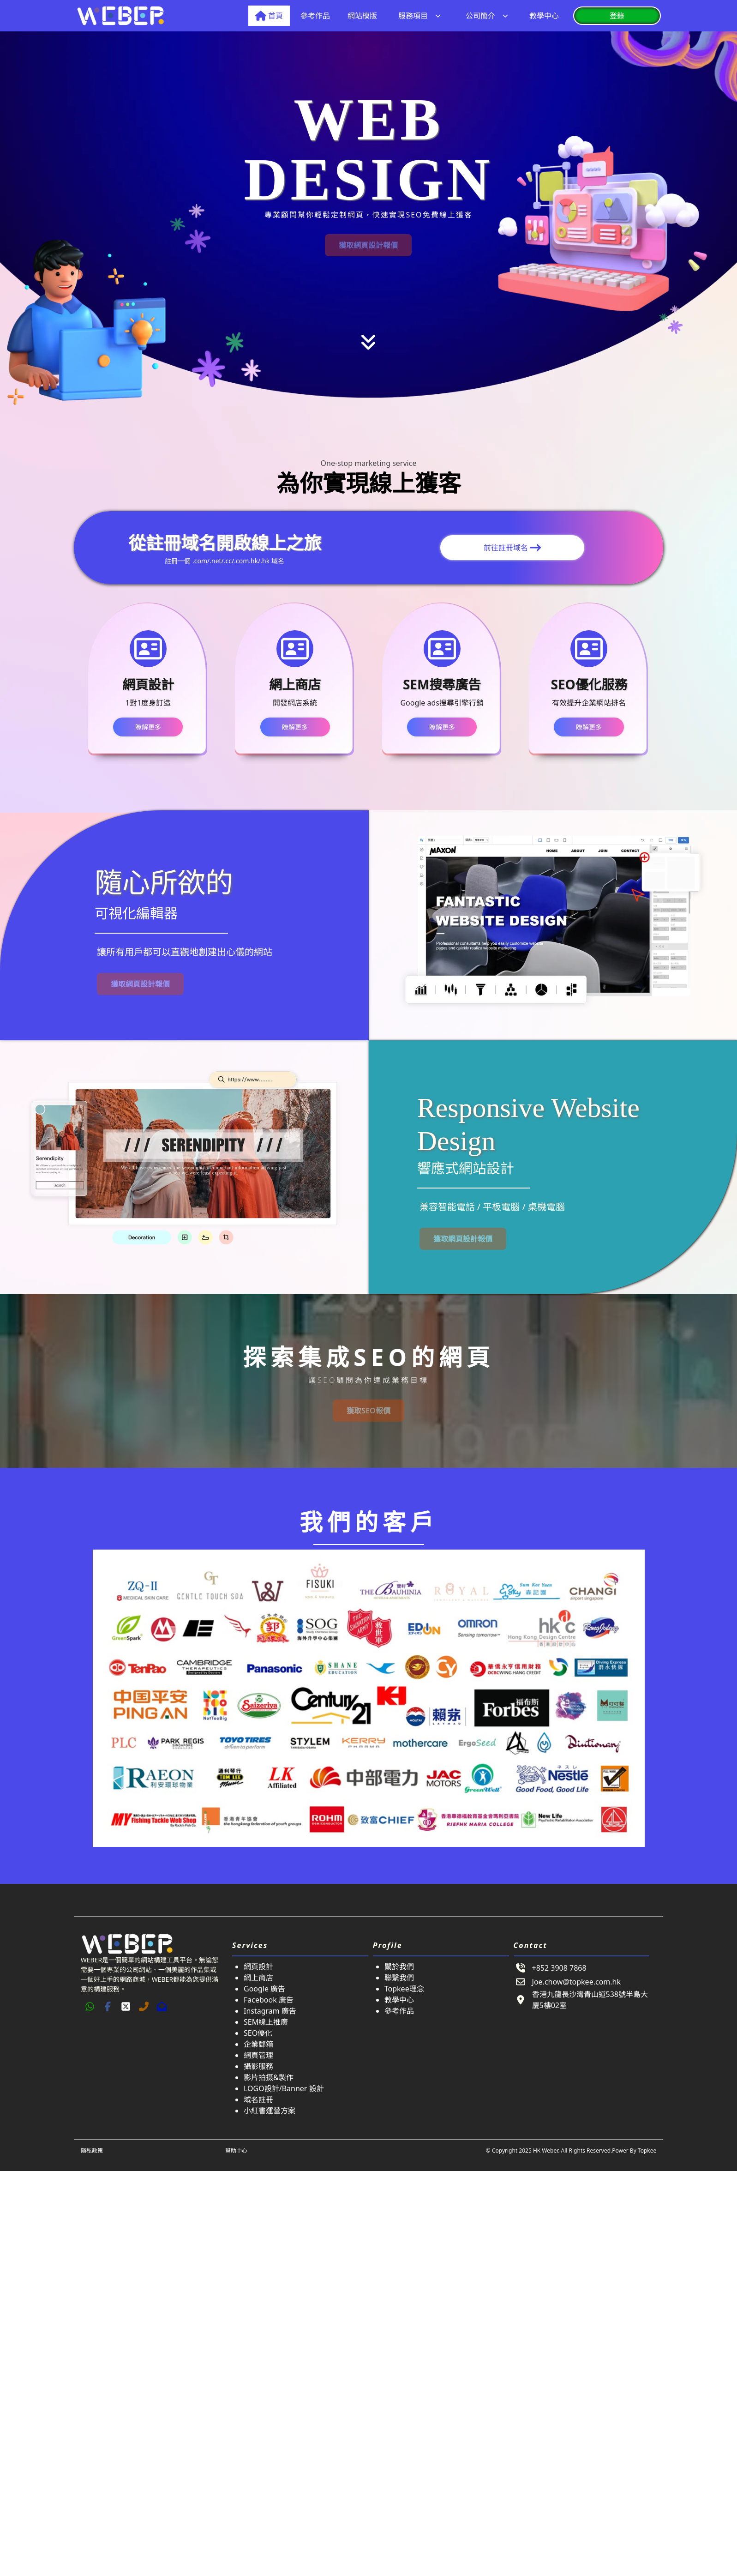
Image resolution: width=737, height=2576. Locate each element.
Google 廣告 (264, 1989)
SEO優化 (258, 2033)
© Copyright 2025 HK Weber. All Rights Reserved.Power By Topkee (571, 2150)
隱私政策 (92, 2150)
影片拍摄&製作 (269, 2077)
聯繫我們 (399, 1978)
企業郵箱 (258, 2044)
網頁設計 (258, 1966)
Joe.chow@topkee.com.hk (576, 1982)
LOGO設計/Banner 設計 (284, 2088)
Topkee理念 (404, 1989)
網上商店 (258, 1978)
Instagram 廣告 (270, 2011)
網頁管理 (258, 2055)
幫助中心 (236, 2150)
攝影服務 (258, 2066)
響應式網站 (451, 1167)
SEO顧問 (336, 1380)
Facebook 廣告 (269, 2000)
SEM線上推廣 (266, 2022)
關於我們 (399, 1966)
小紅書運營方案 (269, 2110)
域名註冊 (258, 2099)
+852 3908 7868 (559, 1968)
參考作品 (399, 2011)
